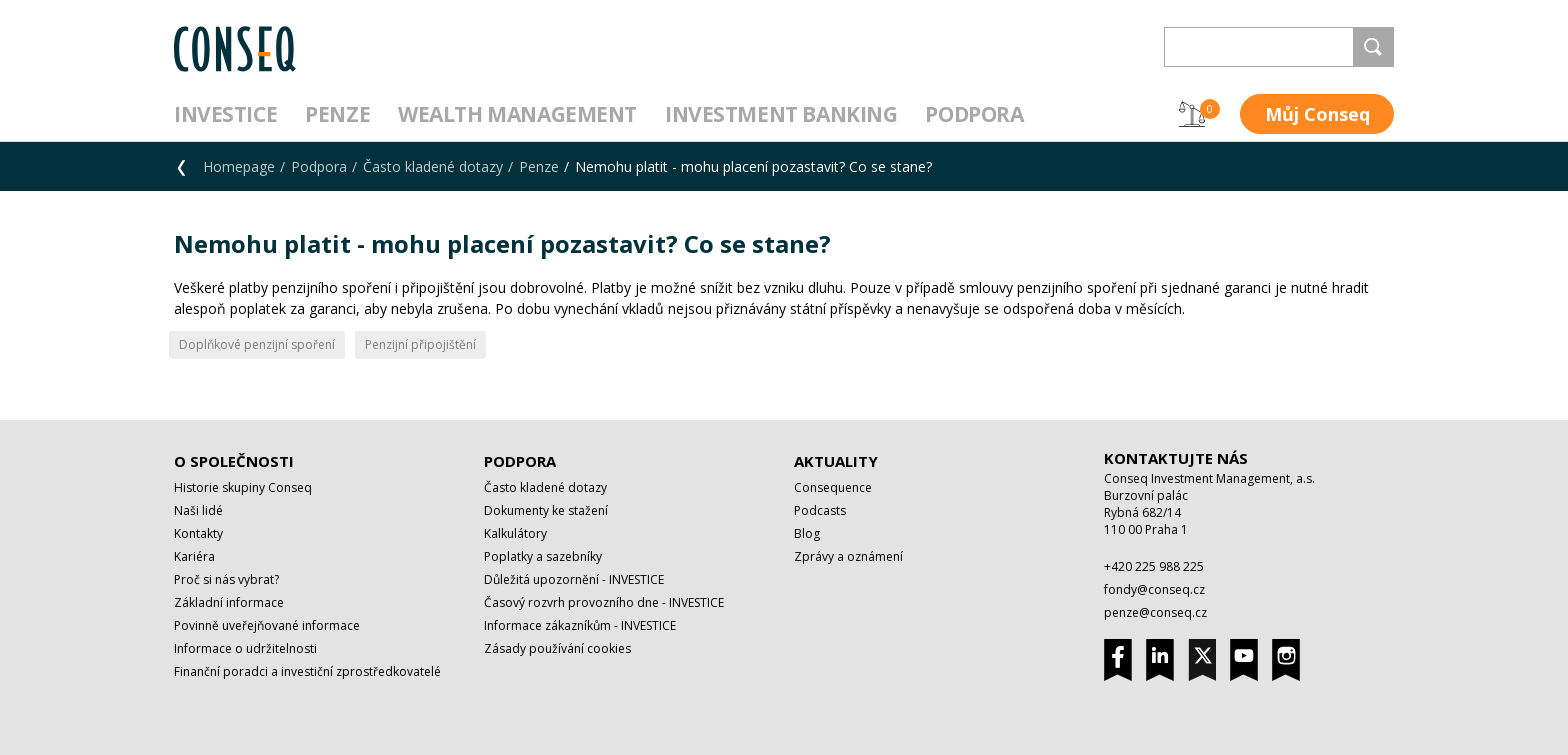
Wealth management (517, 114)
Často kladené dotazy (433, 166)
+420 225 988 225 (1154, 566)
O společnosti (234, 461)
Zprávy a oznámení (848, 556)
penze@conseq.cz (1155, 612)
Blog (807, 533)
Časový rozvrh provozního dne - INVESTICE (604, 602)
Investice (225, 114)
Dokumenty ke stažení (546, 510)
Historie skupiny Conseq (243, 487)
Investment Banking (781, 114)
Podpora (974, 114)
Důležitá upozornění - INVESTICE (574, 579)
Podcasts (820, 510)
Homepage (239, 166)
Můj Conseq (1317, 114)
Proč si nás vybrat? (226, 579)
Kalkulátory (515, 533)
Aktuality (836, 461)
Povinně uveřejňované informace (267, 625)
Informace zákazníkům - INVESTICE (580, 625)
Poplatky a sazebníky (543, 556)
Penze (337, 114)
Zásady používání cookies (557, 648)
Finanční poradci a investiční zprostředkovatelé (307, 671)
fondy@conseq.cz (1154, 589)
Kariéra (194, 556)
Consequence (833, 487)
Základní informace (229, 602)
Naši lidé (198, 510)
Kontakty (198, 533)
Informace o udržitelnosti (245, 648)
